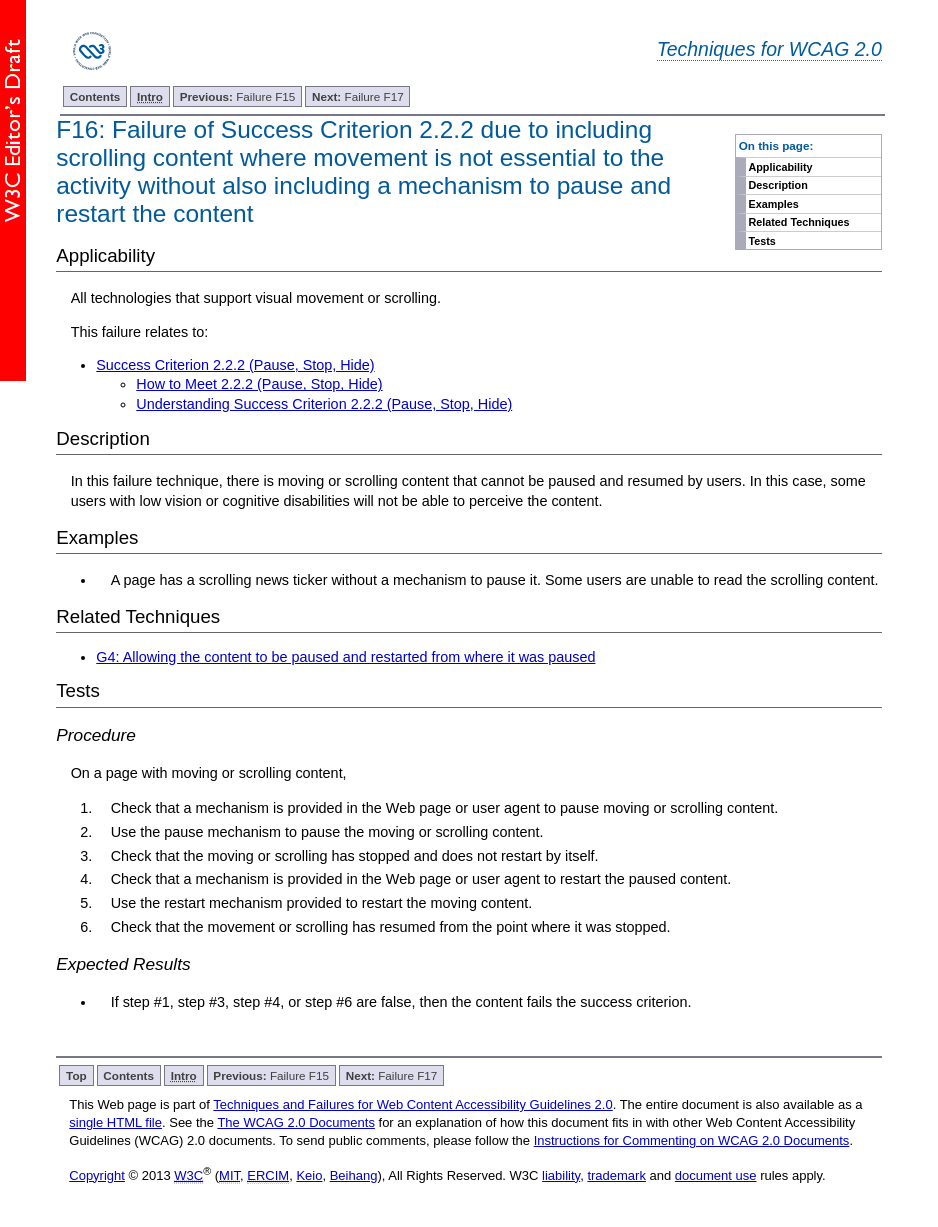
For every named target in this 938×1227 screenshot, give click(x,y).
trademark (616, 1175)
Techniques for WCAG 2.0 (769, 49)
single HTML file (115, 1122)
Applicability (780, 167)
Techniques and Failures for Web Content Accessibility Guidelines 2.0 (412, 1104)
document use (716, 1175)
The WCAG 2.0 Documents (296, 1122)
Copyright (97, 1175)
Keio (309, 1175)
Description (777, 185)
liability (561, 1175)
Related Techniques (798, 222)
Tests (761, 241)
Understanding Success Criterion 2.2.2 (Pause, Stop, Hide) (324, 404)
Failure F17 (358, 96)
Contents (95, 96)
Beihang (354, 1175)
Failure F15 (238, 96)
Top (76, 1075)
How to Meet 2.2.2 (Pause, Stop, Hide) (259, 384)
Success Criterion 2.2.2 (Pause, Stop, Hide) (235, 365)
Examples (773, 204)
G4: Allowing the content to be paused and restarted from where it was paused (345, 657)
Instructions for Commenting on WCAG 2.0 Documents (692, 1140)
